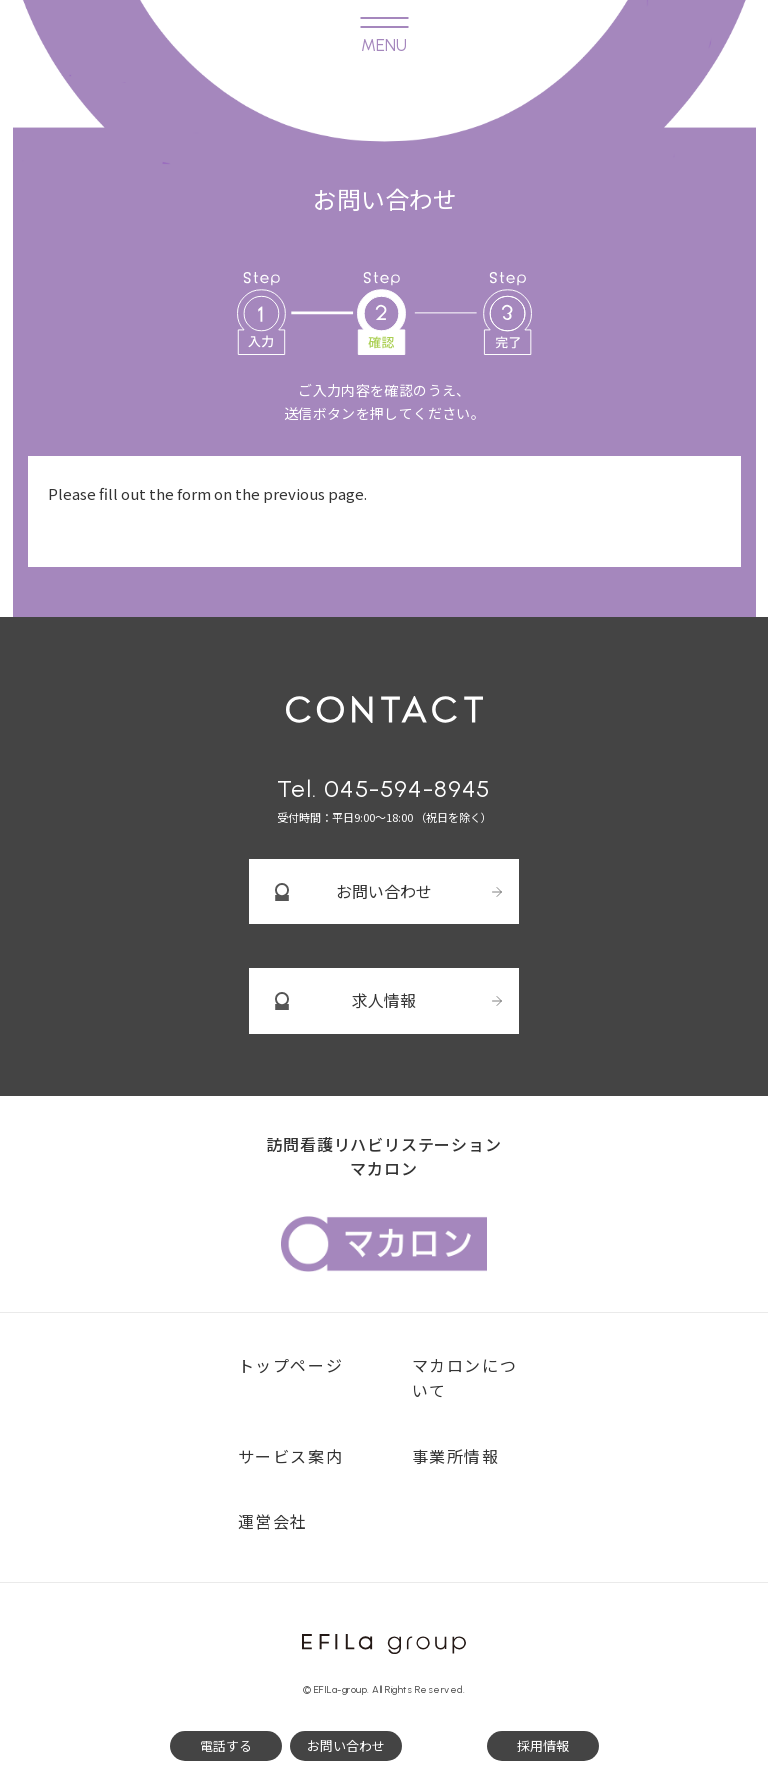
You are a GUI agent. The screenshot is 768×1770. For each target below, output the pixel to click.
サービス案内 (291, 1456)
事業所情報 (456, 1456)
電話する (226, 1745)
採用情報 (543, 1745)
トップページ (291, 1365)
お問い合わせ (384, 891)
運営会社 (273, 1521)
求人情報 (384, 1000)
